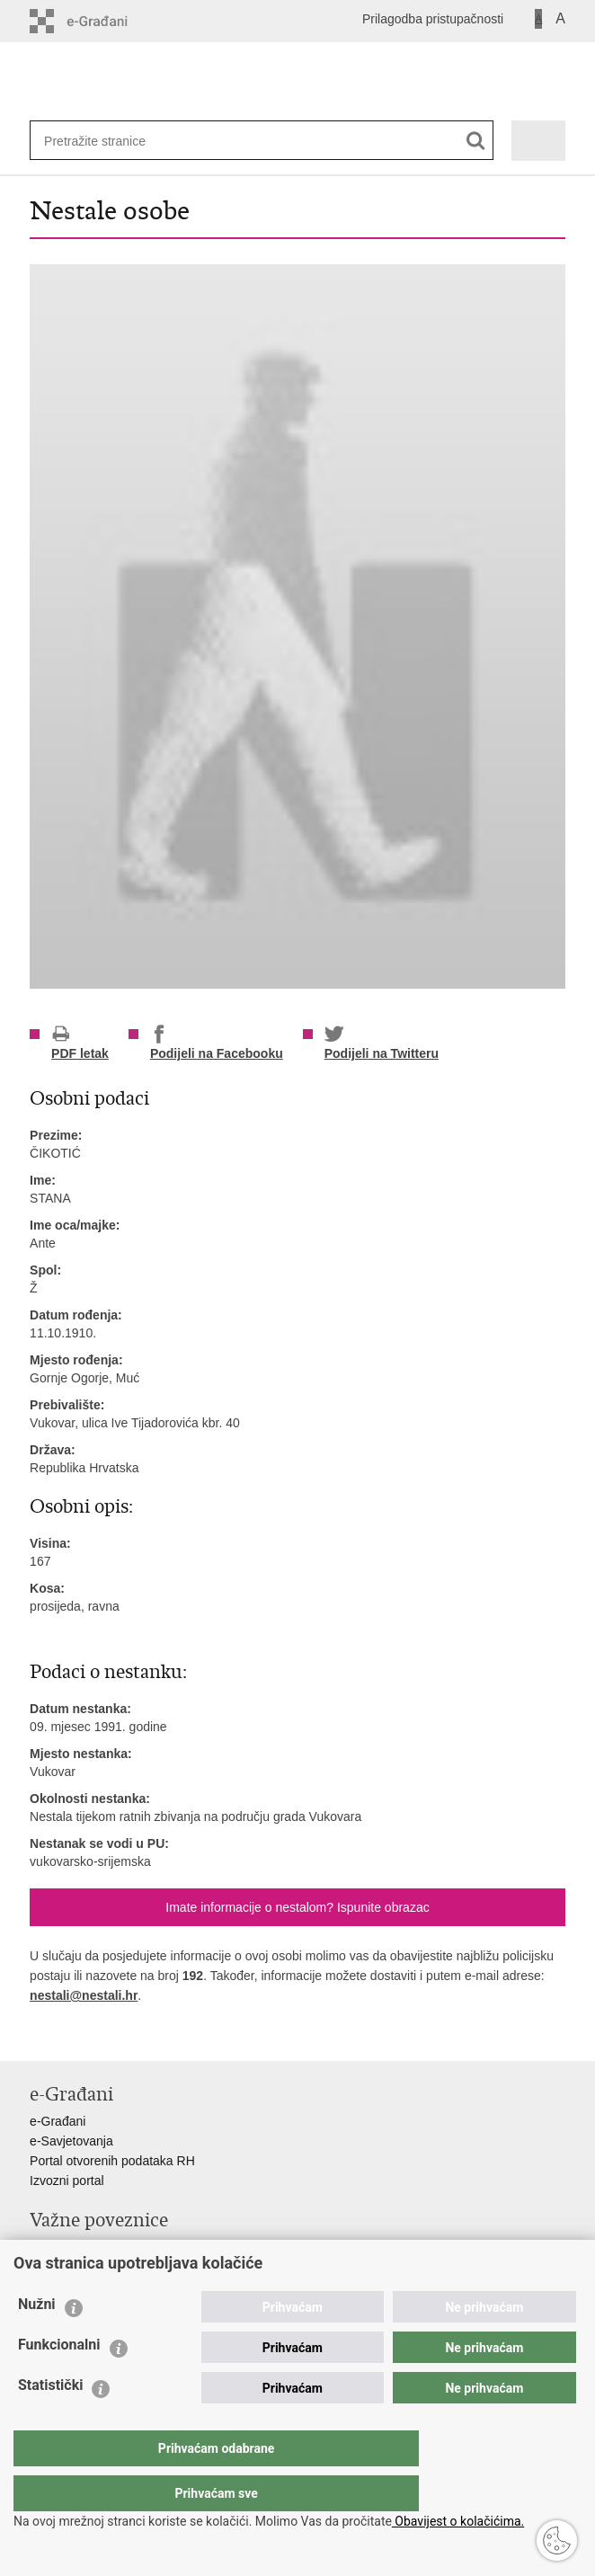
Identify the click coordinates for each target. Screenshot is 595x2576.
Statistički (50, 2420)
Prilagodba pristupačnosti (432, 19)
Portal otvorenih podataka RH (112, 2161)
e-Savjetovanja (71, 2141)
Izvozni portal (66, 2180)
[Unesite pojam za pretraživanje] (102, 140)
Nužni (37, 2340)
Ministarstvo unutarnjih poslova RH (127, 2247)
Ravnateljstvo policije (88, 2267)
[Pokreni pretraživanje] (475, 140)
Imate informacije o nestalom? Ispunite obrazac (297, 1907)
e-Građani (57, 2121)
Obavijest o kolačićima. (458, 2521)
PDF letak (80, 1043)
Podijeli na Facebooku (216, 1043)
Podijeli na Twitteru (381, 1043)
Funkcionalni (59, 2380)
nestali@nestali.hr (84, 1995)
